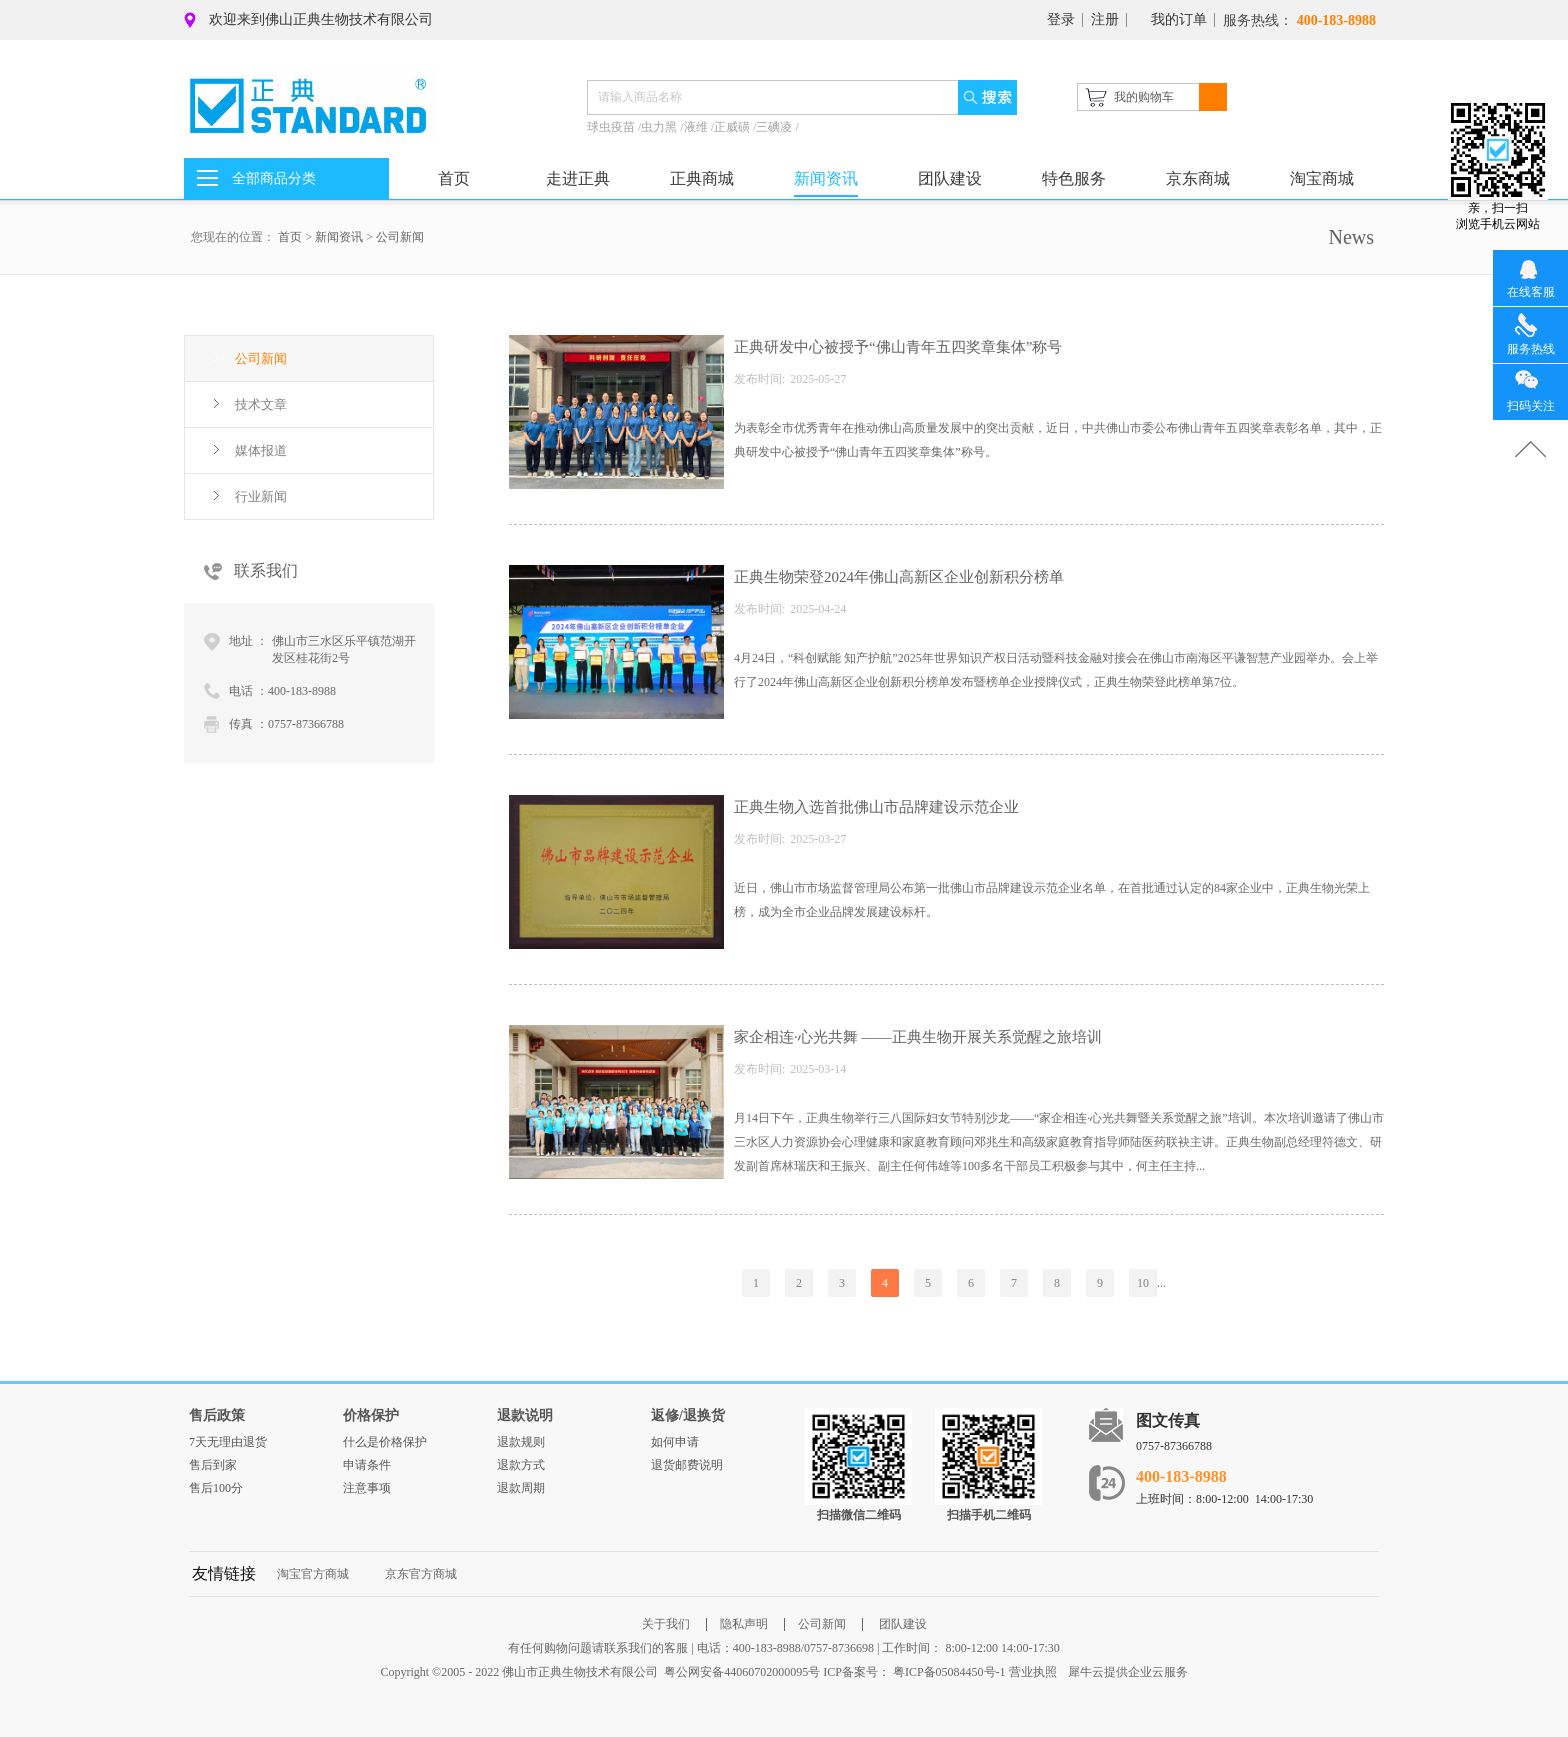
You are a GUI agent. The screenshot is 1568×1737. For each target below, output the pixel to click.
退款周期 (521, 1488)
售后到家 (213, 1465)
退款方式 (521, 1465)
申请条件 (367, 1465)
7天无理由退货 (228, 1442)
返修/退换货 (688, 1415)
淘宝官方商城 (313, 1574)
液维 (697, 127)
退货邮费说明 (687, 1465)
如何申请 (675, 1442)
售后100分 (216, 1488)
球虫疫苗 (612, 127)
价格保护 (371, 1415)
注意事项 (367, 1488)
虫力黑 (660, 127)
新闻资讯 (339, 237)
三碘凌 (775, 127)
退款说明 (525, 1415)
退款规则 (521, 1442)
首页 (454, 178)
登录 (1061, 19)
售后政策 (217, 1415)
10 (1143, 1283)
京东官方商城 (421, 1574)
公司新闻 (400, 237)
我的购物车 (1144, 97)
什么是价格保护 (385, 1442)
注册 (1105, 19)
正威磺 (733, 127)
